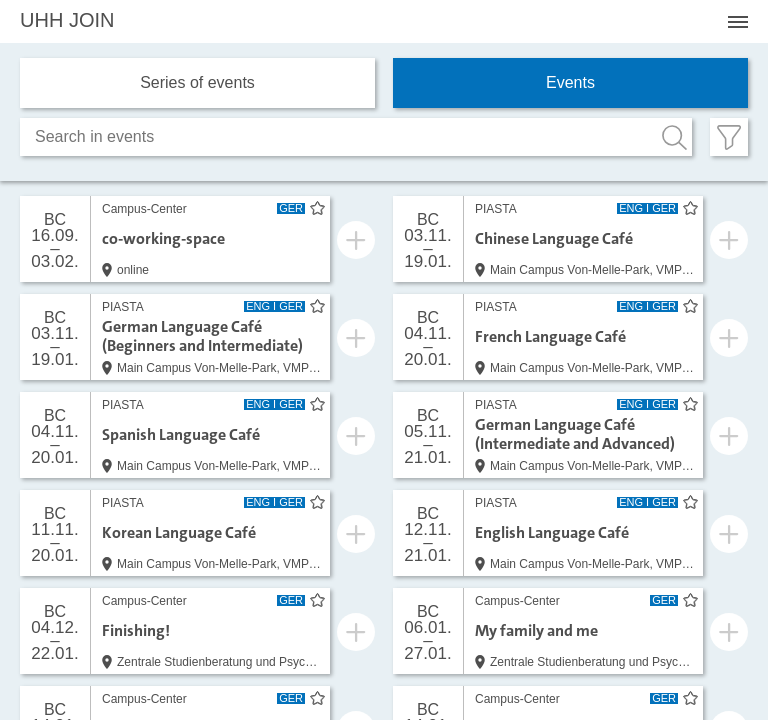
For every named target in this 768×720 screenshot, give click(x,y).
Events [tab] (570, 82)
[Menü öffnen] (738, 22)
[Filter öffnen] (729, 137)
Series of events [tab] (197, 82)
